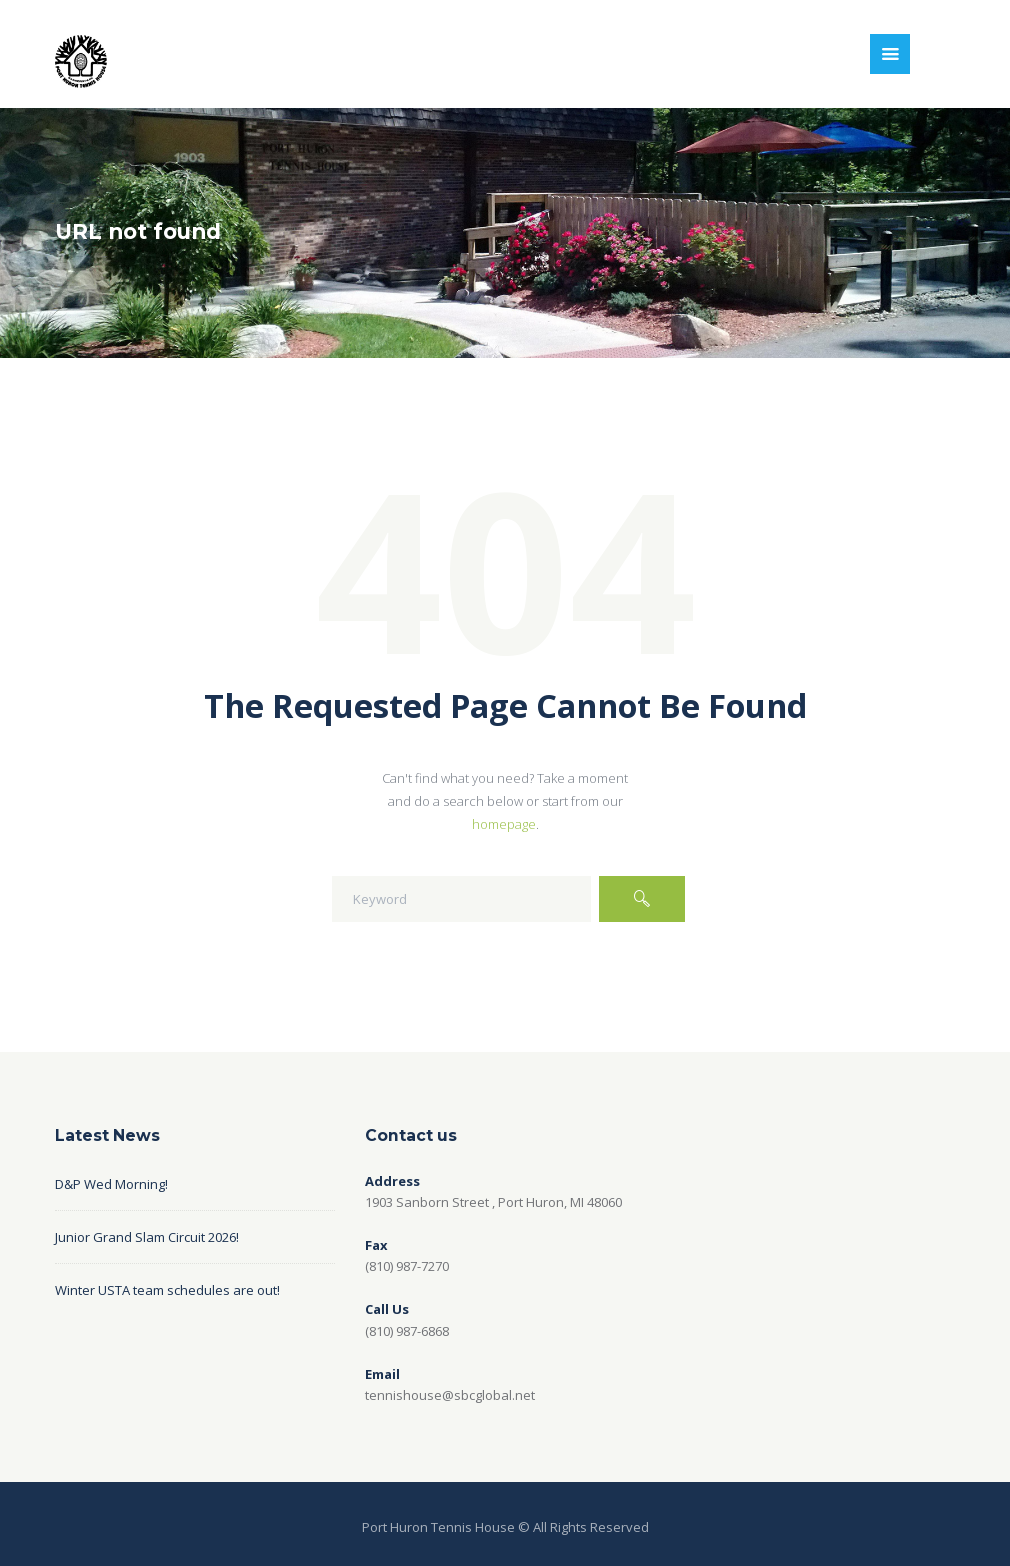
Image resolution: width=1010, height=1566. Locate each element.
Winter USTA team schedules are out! (167, 1290)
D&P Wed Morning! (111, 1184)
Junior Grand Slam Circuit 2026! (147, 1237)
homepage (504, 824)
